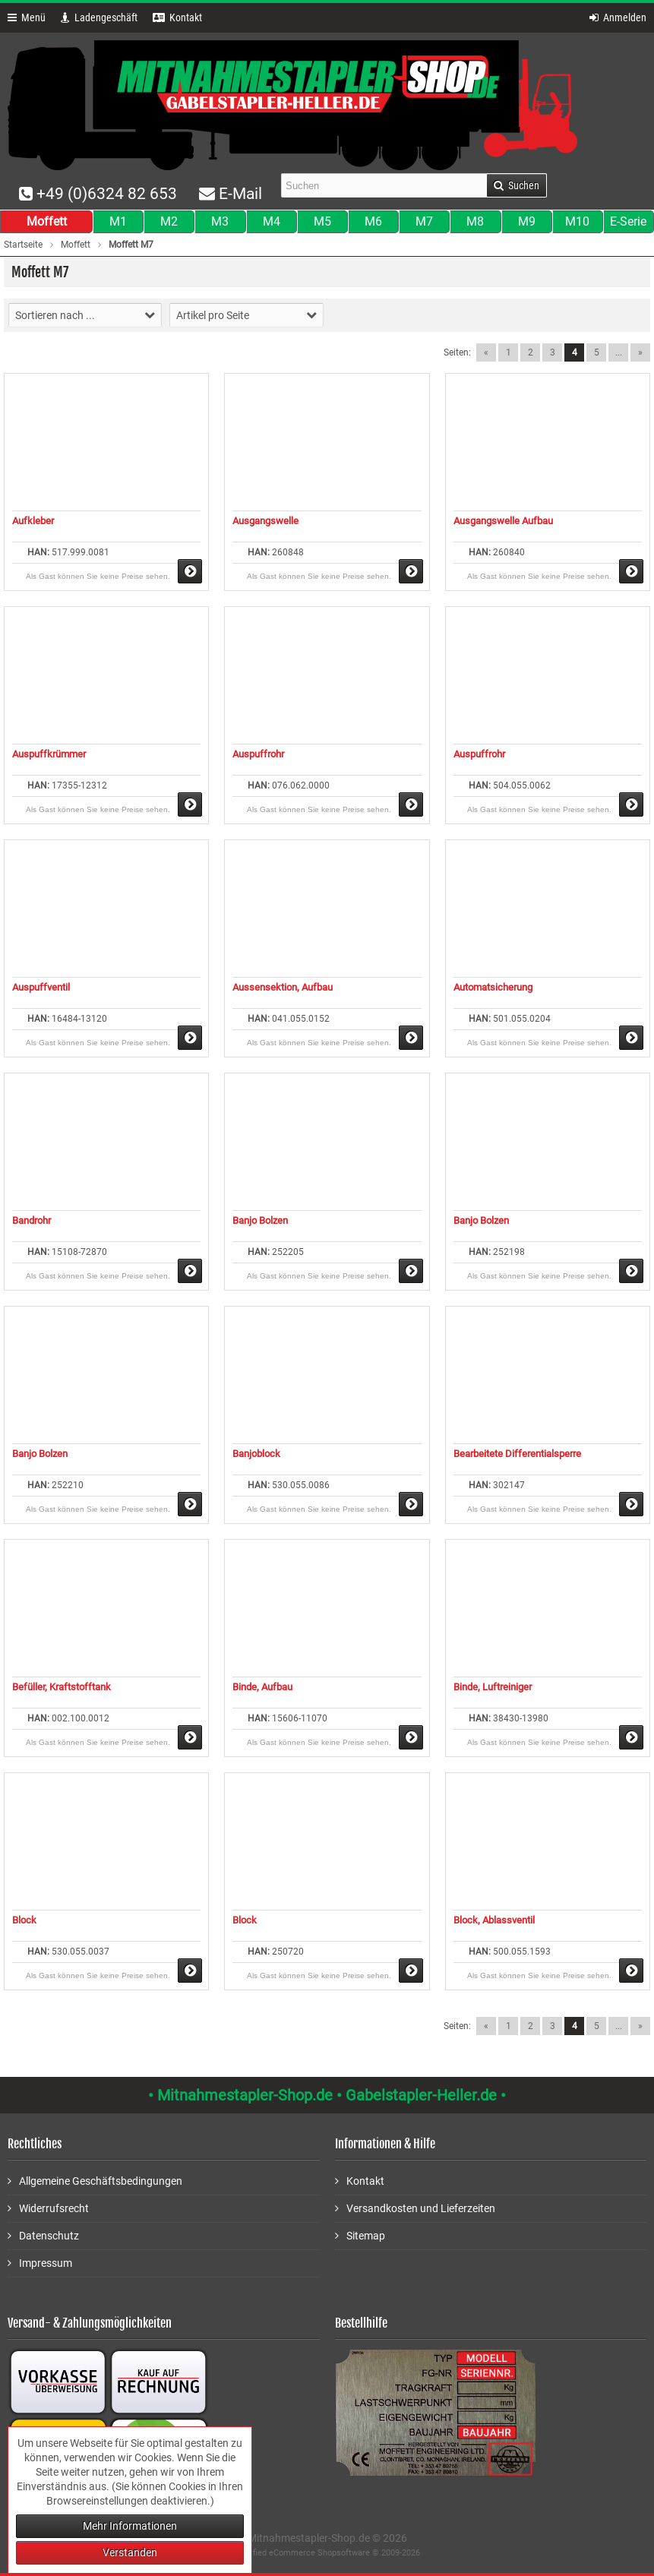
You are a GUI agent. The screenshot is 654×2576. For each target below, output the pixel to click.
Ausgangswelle (265, 520)
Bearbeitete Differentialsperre (517, 1453)
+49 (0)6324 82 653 (98, 194)
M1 (118, 221)
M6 (373, 221)
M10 (577, 221)
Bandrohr (31, 1220)
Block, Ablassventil (494, 1920)
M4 (271, 221)
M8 (475, 221)
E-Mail (230, 194)
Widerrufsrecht (48, 2207)
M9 (527, 221)
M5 (322, 221)
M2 (169, 221)
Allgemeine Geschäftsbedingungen (95, 2180)
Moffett (47, 221)
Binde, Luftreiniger (492, 1687)
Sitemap (360, 2235)
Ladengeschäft (99, 17)
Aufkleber (33, 520)
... (618, 352)
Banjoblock (256, 1453)
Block (24, 1920)
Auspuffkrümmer (49, 754)
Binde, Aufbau (262, 1687)
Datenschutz (43, 2235)
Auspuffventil (41, 987)
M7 (424, 221)
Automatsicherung (492, 987)
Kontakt (359, 2180)
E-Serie (628, 221)
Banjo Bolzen (260, 1220)
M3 (220, 221)
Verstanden (130, 2552)
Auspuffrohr (258, 754)
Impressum (40, 2262)
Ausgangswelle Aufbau (503, 520)
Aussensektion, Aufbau (282, 987)
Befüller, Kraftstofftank (61, 1687)
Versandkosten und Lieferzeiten (415, 2207)
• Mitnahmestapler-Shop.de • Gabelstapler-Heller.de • (327, 2095)
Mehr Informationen (130, 2526)
